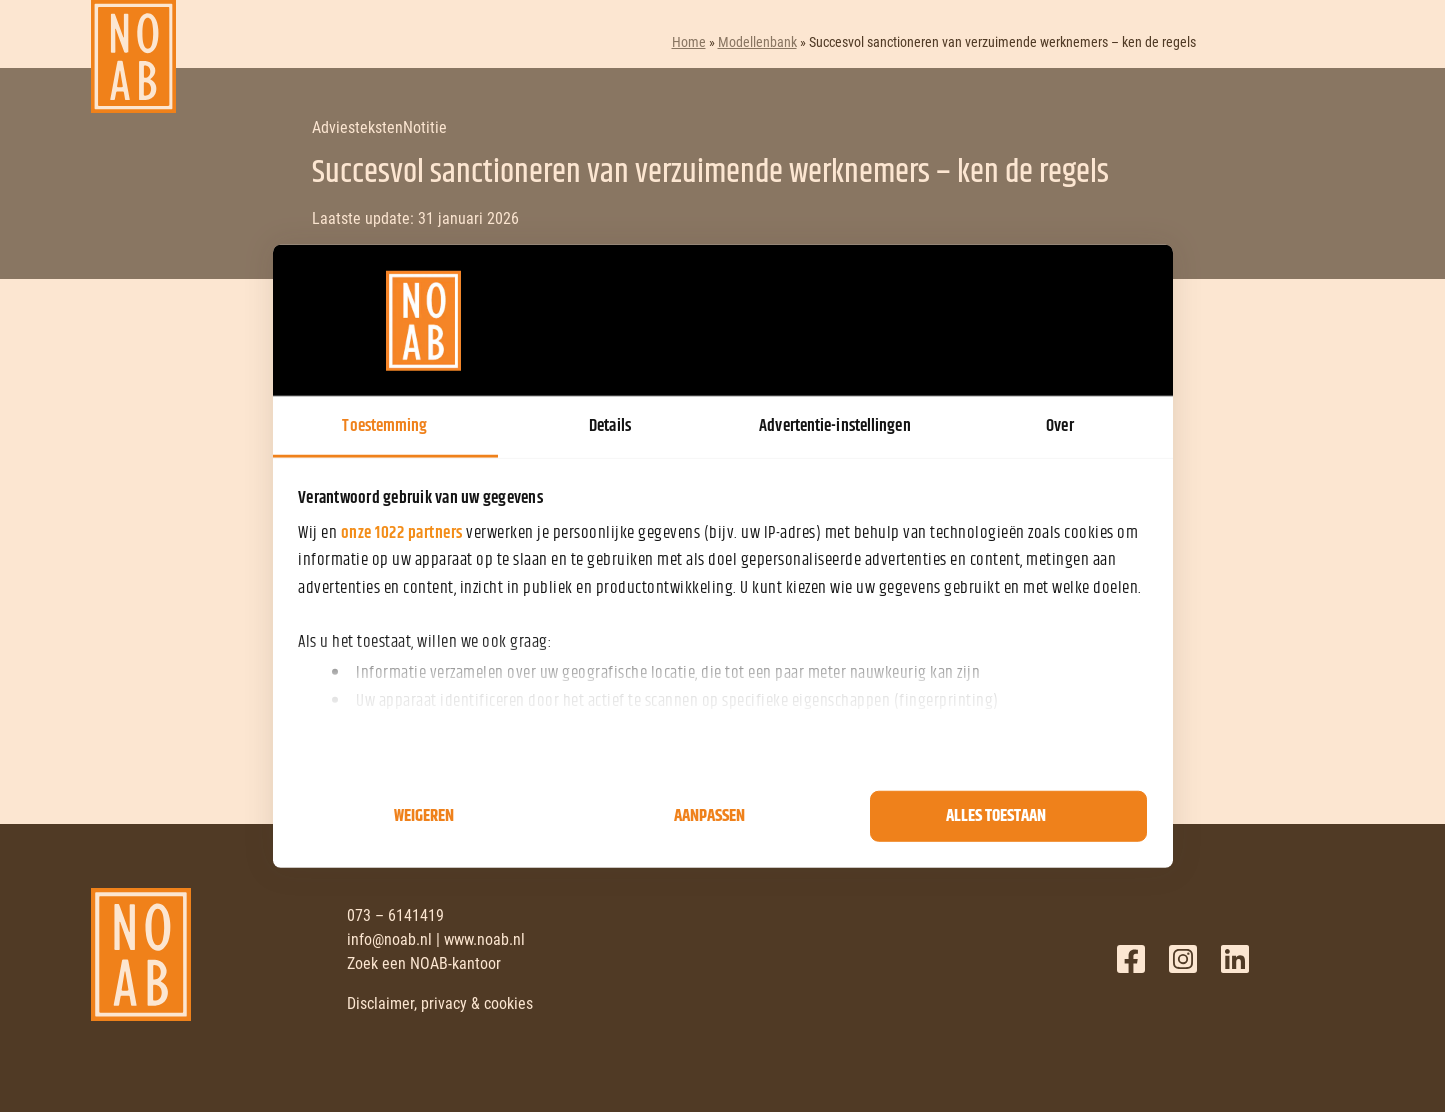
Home (689, 42)
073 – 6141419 (395, 915)
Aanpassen (709, 816)
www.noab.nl (484, 939)
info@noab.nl (389, 939)
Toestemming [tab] (384, 426)
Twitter (1183, 959)
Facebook (1131, 959)
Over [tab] (1059, 426)
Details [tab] (610, 426)
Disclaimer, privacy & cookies (440, 1003)
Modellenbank (757, 42)
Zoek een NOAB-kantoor (424, 963)
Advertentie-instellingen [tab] (834, 426)
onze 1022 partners (402, 533)
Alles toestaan (996, 816)
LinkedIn (1235, 959)
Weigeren (424, 816)
